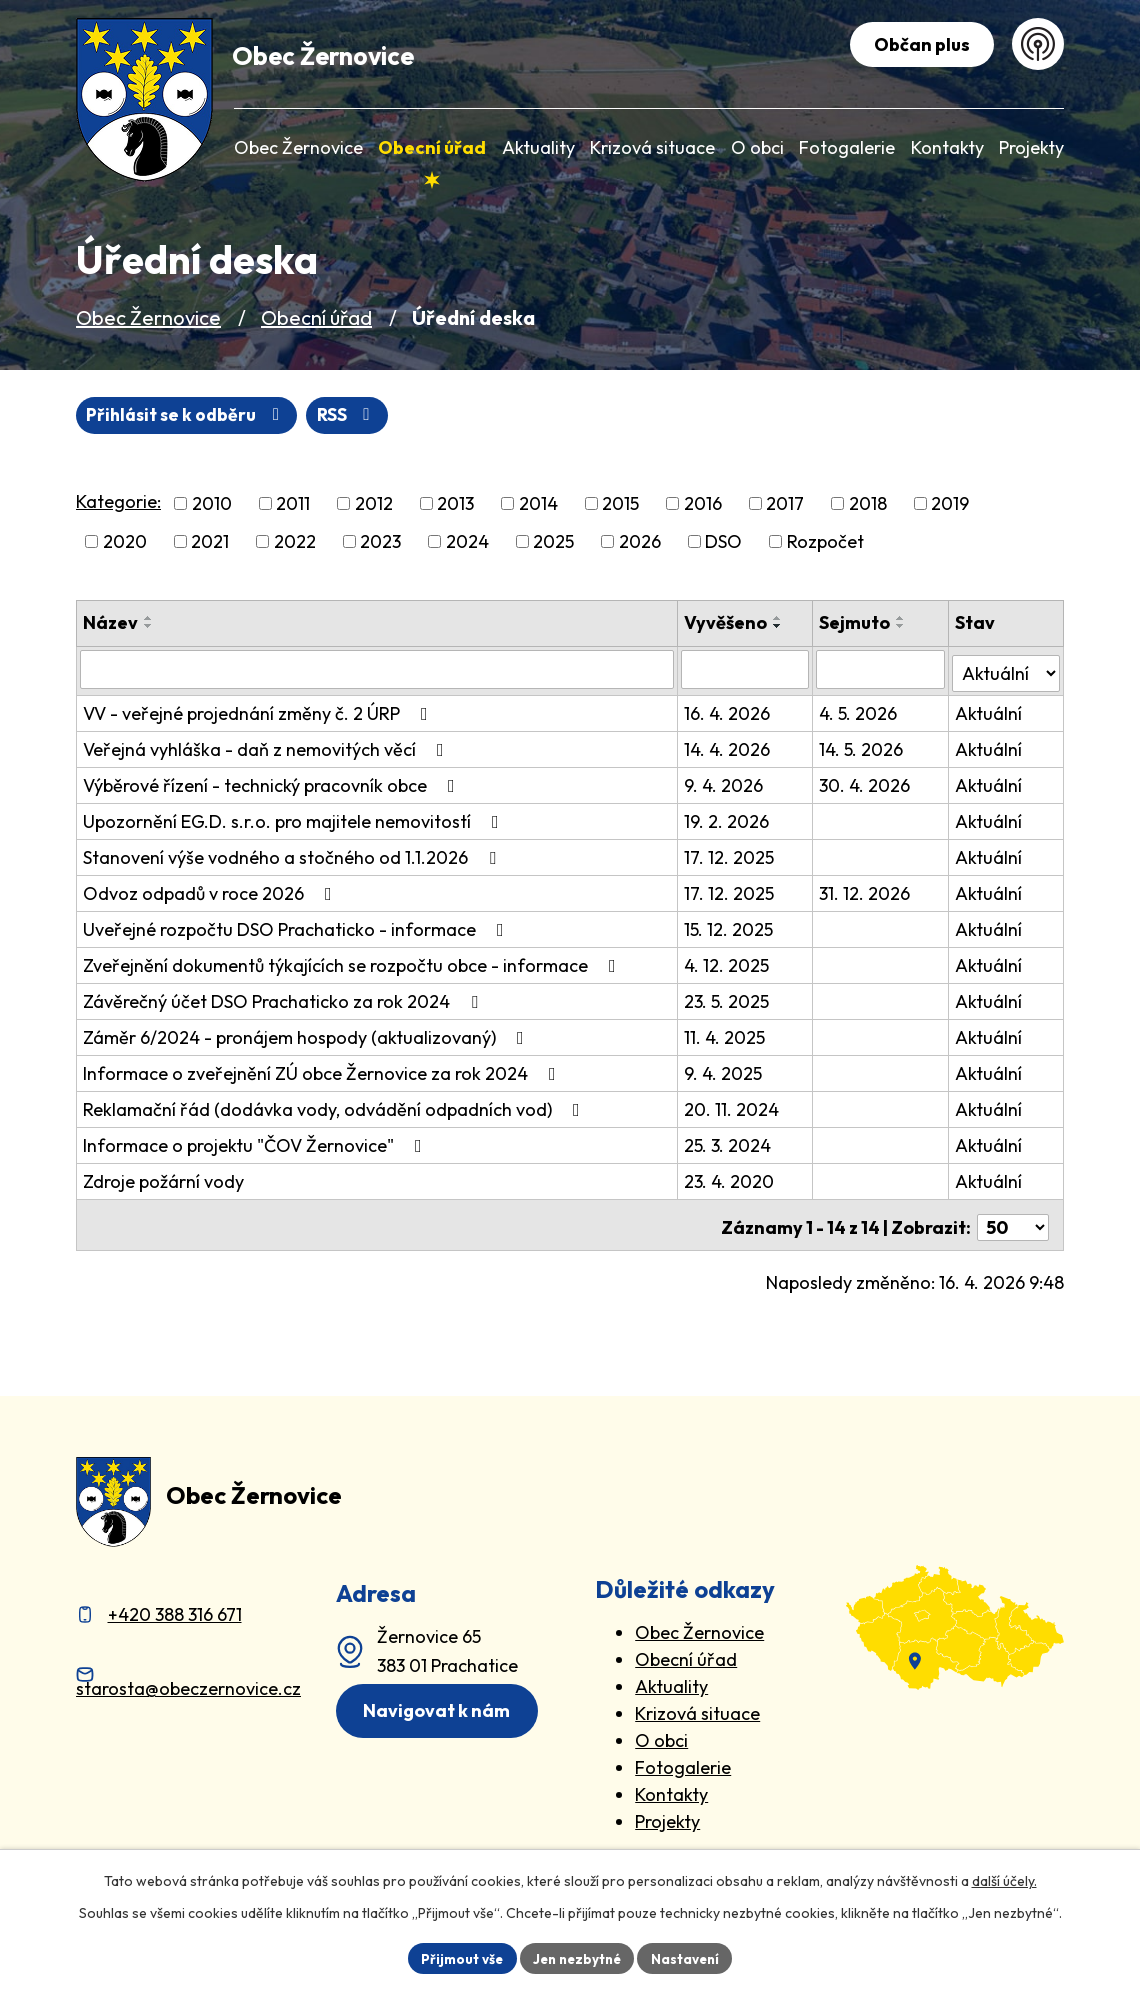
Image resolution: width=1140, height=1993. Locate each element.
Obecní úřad (316, 317)
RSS (118, 415)
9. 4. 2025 (725, 1070)
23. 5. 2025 (728, 998)
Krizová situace (697, 1705)
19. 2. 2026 (728, 818)
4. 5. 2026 (860, 710)
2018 (868, 504)
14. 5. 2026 (863, 746)
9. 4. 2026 (725, 782)
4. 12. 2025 (728, 962)
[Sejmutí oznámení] (882, 670)
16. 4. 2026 (729, 710)
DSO (723, 542)
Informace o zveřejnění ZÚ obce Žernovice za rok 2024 (323, 1070)
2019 (950, 504)
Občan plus (919, 44)
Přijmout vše (456, 1957)
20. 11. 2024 (733, 1106)
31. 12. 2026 (866, 890)
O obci (661, 1732)
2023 (380, 542)
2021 (210, 542)
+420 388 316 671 (175, 1606)
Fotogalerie (683, 1759)
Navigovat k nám (441, 1703)
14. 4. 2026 (729, 746)
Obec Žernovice (148, 317)
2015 (620, 504)
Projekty (667, 1813)
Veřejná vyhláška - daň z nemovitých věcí (267, 746)
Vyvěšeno (727, 623)
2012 (374, 504)
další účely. (1004, 1879)
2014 (538, 504)
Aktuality (671, 1678)
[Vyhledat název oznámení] (378, 670)
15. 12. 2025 (730, 926)
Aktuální (989, 710)
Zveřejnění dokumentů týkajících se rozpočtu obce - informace (353, 962)
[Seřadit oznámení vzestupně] (149, 619)
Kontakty (671, 1786)
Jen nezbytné (577, 1957)
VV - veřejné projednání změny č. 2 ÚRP (259, 710)
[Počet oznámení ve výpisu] (1013, 1219)
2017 (785, 504)
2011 (293, 504)
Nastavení (690, 1957)
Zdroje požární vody (163, 1178)
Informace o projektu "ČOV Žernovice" (256, 1142)
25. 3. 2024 (729, 1142)
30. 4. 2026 (866, 782)
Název (110, 623)
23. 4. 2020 (731, 1178)
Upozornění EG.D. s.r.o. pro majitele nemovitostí (295, 818)
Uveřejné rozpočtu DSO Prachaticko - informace (297, 926)
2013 (455, 504)
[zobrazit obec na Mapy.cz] (955, 1619)
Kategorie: (118, 502)
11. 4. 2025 (726, 1034)
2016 (703, 504)
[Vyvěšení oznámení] (747, 670)
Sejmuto (856, 623)
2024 (467, 542)
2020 (125, 542)
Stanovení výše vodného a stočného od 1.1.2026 (293, 854)
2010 (212, 504)
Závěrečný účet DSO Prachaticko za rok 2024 (284, 998)
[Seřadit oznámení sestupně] (149, 627)
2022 (295, 542)
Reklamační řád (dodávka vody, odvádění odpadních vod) (335, 1106)
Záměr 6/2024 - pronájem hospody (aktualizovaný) (307, 1034)
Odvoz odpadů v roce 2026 (211, 890)
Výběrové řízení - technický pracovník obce (273, 782)
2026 (640, 542)
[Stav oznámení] (1006, 669)
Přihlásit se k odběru (283, 415)
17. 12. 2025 (731, 854)
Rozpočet (825, 542)
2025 (553, 542)
